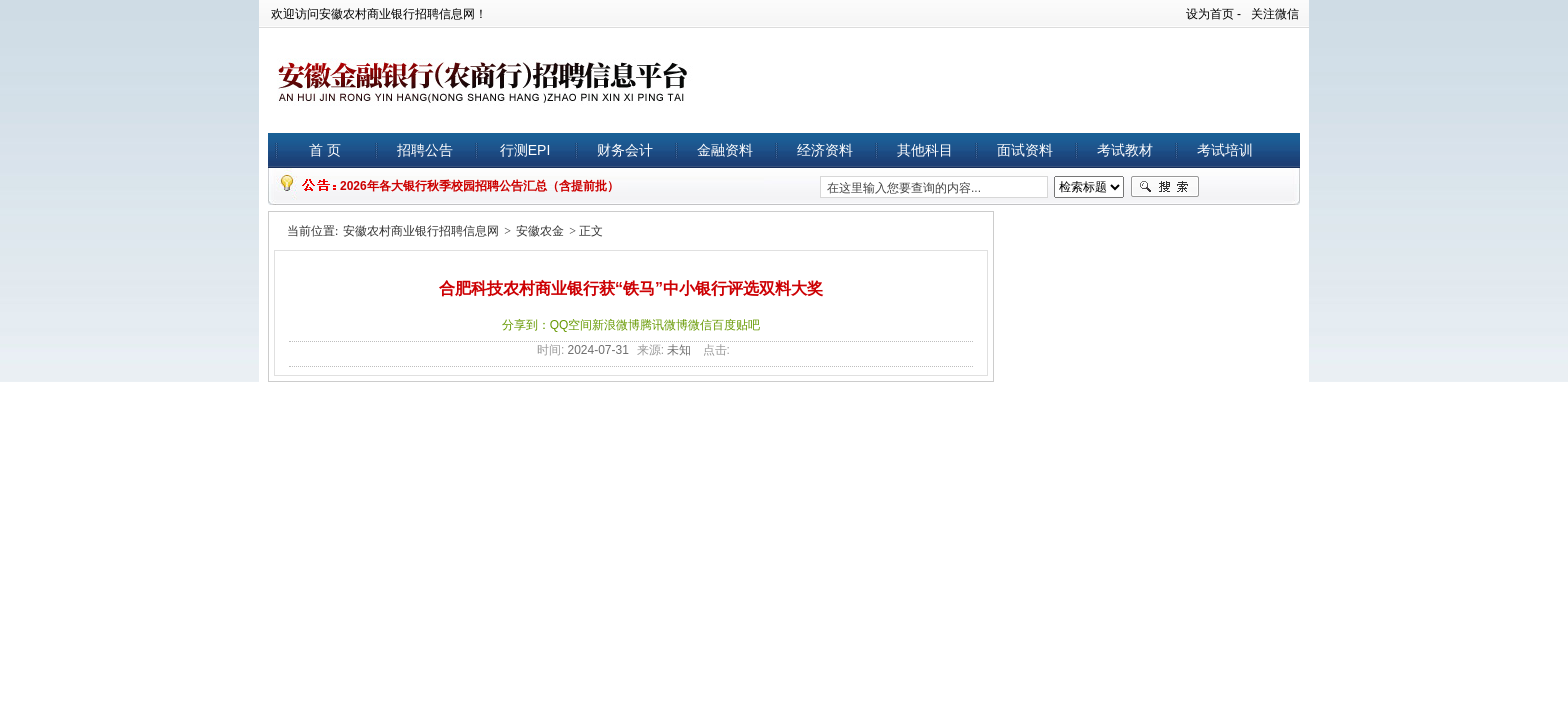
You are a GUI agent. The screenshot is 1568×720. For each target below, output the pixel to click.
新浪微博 (616, 325)
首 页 (325, 150)
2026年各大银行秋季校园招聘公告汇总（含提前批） (479, 186)
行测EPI (525, 150)
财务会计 (625, 150)
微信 (700, 325)
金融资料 (725, 150)
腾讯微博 (664, 325)
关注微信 (1275, 14)
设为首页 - (1213, 14)
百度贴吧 (736, 325)
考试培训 (1225, 150)
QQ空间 (571, 325)
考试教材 (1125, 150)
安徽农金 (540, 231)
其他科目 (925, 150)
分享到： (526, 325)
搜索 (1165, 187)
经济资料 (825, 150)
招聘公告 (425, 150)
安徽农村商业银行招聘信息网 (421, 231)
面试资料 (1025, 150)
